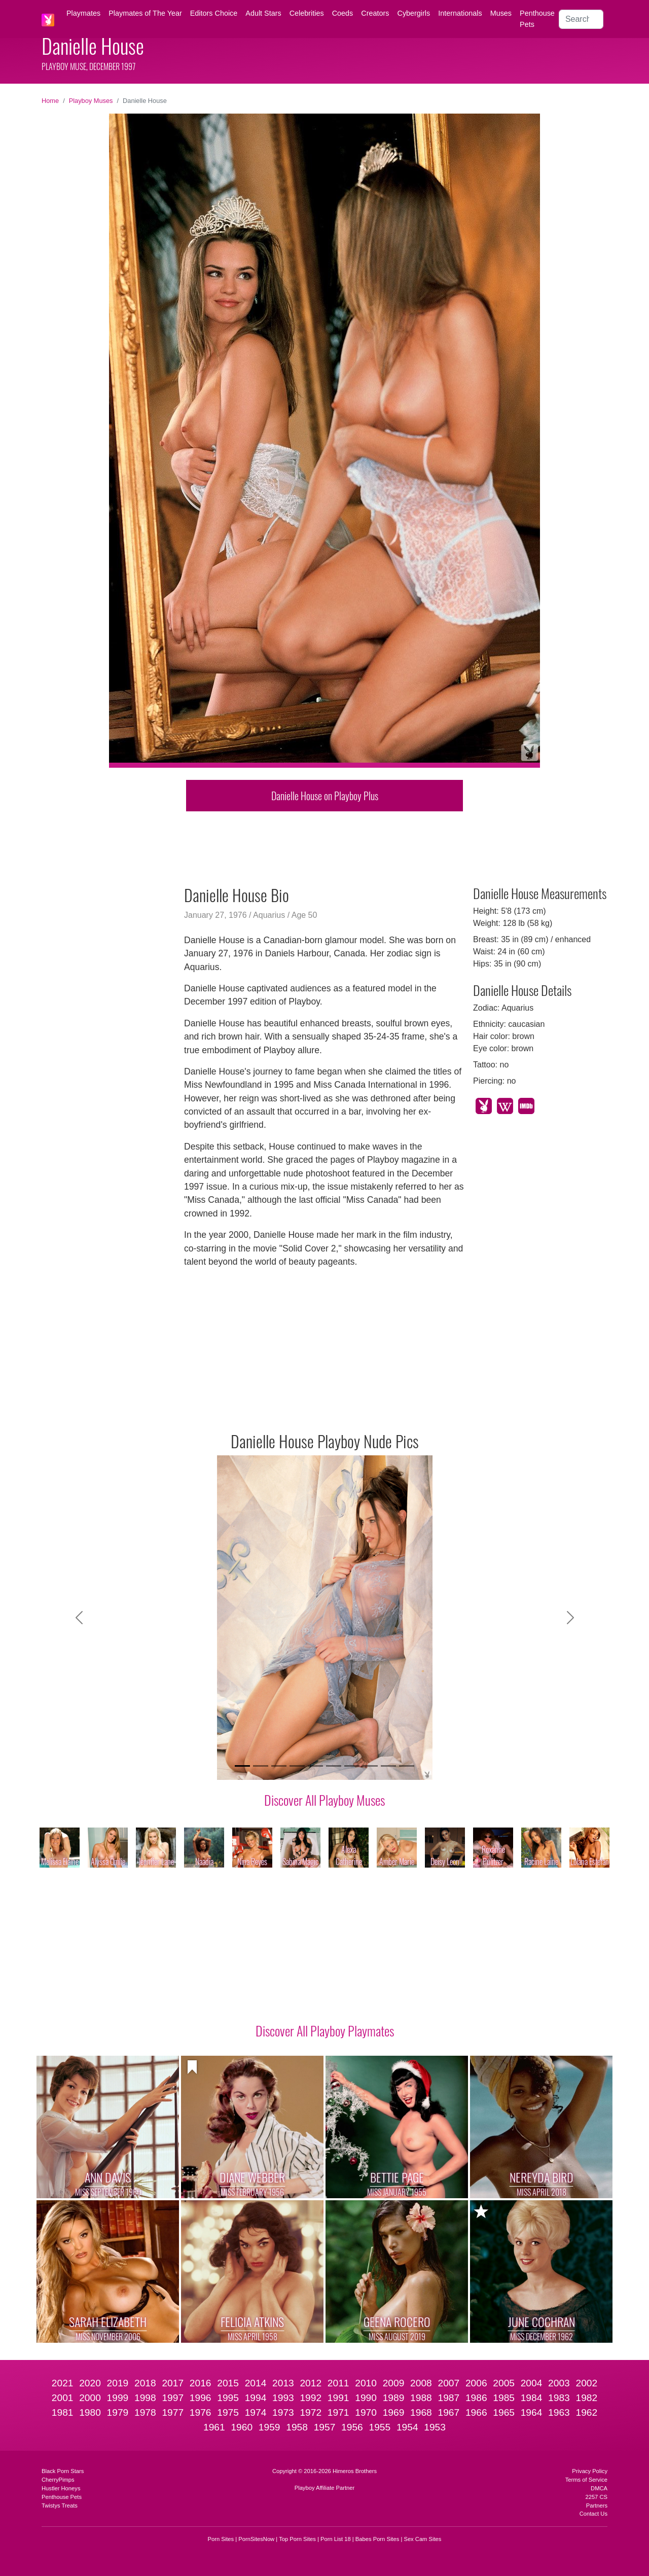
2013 (283, 2383)
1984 (532, 2397)
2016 (200, 2383)
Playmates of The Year (145, 13)
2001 (63, 2397)
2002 (587, 2383)
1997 (173, 2397)
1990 (366, 2397)
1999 (118, 2397)
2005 (504, 2383)
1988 (421, 2397)
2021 (63, 2383)
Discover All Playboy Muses (324, 1799)
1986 (476, 2397)
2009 (394, 2383)
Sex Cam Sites (422, 2539)
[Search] (581, 19)
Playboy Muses (91, 100)
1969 (394, 2412)
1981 (63, 2412)
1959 (269, 2427)
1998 (145, 2397)
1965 (504, 2412)
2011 (338, 2383)
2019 (118, 2383)
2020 (90, 2383)
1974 (256, 2412)
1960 (242, 2427)
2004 (532, 2383)
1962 (587, 2412)
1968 (421, 2412)
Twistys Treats (60, 2505)
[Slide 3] (278, 1766)
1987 (448, 2397)
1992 (310, 2397)
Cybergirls (413, 13)
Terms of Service (586, 2480)
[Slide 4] (297, 1766)
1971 (338, 2412)
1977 (173, 2412)
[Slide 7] (351, 1766)
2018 (145, 2383)
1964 (532, 2412)
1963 (559, 2412)
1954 (407, 2427)
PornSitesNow (256, 2539)
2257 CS (596, 2497)
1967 (448, 2412)
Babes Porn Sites (377, 2539)
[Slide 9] (388, 1766)
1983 (559, 2397)
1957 (325, 2427)
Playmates (83, 13)
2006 (476, 2383)
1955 (379, 2427)
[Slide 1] (242, 1766)
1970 (366, 2412)
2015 (228, 2383)
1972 (310, 2412)
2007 (448, 2383)
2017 (173, 2383)
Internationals (460, 13)
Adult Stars (263, 13)
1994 (256, 2397)
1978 (145, 2412)
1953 (435, 2427)
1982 (587, 2397)
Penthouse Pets (537, 18)
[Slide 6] (333, 1766)
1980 (90, 2412)
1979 (118, 2412)
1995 (228, 2397)
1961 (214, 2427)
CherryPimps (58, 2480)
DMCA (599, 2488)
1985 (504, 2397)
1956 (352, 2427)
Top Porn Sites (297, 2539)
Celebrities (307, 13)
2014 (256, 2383)
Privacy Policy (589, 2471)
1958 (297, 2427)
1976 (200, 2412)
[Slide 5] (315, 1766)
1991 (338, 2397)
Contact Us (593, 2514)
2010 (366, 2383)
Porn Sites (221, 2539)
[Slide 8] (370, 1766)
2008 (421, 2383)
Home (50, 100)
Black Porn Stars (63, 2471)
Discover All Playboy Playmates (325, 2030)
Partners (596, 2505)
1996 (200, 2397)
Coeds (342, 13)
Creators (375, 13)
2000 (90, 2397)
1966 (476, 2412)
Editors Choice (214, 13)
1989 (394, 2397)
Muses (501, 13)
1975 (228, 2412)
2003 (559, 2383)
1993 (283, 2397)
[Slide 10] (406, 1766)
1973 (283, 2412)
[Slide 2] (260, 1766)
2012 (310, 2383)
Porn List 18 (335, 2539)
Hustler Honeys (61, 2488)
